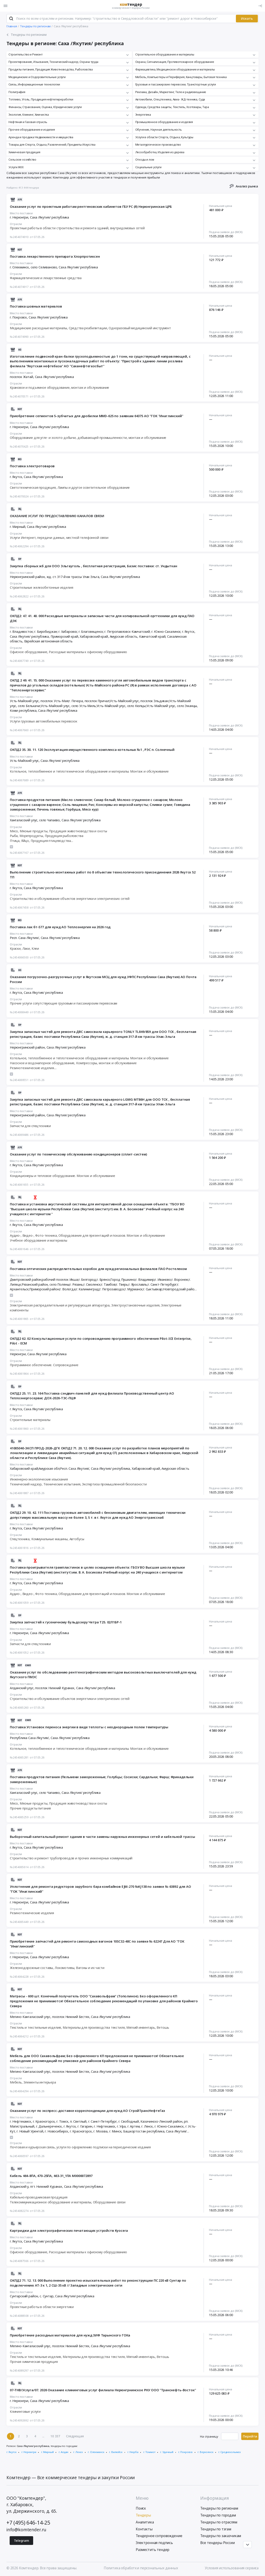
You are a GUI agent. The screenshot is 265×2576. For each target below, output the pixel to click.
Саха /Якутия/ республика (49, 217)
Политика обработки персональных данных (141, 2568)
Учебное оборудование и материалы (38, 1240)
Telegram (21, 2540)
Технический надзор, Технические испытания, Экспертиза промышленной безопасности (78, 1484)
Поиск (141, 2508)
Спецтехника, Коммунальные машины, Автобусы (47, 1539)
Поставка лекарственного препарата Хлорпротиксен (55, 256)
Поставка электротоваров (32, 466)
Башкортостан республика (143, 2131)
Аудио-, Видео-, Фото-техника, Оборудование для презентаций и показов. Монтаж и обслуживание (87, 1235)
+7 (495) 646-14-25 (28, 2522)
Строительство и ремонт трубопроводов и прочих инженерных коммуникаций (71, 1858)
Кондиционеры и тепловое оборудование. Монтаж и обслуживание (62, 1176)
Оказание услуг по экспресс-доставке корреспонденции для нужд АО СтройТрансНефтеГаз (87, 2111)
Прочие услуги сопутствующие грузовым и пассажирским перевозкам (63, 1003)
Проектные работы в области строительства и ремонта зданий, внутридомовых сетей (77, 228)
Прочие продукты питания (30, 1808)
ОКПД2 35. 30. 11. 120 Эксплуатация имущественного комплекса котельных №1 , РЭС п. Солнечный (92, 750)
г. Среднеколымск (229, 2452)
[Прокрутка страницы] (247, 2544)
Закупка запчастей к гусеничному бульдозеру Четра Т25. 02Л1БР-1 (66, 1622)
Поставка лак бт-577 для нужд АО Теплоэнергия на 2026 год (60, 927)
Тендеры (143, 2515)
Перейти (250, 2436)
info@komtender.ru (26, 2530)
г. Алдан (64, 2452)
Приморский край (64, 636)
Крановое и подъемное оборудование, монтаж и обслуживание (59, 387)
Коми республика (23, 710)
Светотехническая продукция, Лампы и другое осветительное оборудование (70, 487)
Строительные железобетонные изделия (41, 587)
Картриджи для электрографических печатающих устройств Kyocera (69, 2230)
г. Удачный (166, 2452)
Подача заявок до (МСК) (226, 232)
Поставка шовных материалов (36, 306)
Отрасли (16, 224)
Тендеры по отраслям (218, 2522)
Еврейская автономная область (48, 641)
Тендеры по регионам (219, 2508)
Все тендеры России (217, 2542)
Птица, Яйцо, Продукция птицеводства (40, 841)
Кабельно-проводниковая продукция (38, 2197)
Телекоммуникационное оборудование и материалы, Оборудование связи (67, 2202)
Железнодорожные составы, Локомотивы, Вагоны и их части (57, 1968)
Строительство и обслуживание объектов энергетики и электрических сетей (69, 898)
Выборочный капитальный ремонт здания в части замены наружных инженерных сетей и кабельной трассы (102, 1837)
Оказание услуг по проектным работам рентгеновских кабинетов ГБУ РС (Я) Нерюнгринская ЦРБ (91, 206)
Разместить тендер (152, 2549)
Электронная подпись (154, 2542)
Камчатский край (152, 636)
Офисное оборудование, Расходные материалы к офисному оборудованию (68, 652)
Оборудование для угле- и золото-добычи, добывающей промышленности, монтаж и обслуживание (88, 437)
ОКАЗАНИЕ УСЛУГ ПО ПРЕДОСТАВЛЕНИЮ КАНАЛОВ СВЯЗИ (57, 516)
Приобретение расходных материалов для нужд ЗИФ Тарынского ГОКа (70, 2335)
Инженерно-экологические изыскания (39, 1479)
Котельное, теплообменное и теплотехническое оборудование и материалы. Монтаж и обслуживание (89, 771)
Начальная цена (220, 206)
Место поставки (21, 213)
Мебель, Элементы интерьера (33, 2082)
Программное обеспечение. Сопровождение (44, 1365)
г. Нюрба (132, 2452)
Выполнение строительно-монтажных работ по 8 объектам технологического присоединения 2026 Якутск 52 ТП (103, 874)
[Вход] (260, 5)
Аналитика (145, 2522)
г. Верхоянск (205, 2452)
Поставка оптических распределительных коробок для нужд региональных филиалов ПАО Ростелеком (98, 1269)
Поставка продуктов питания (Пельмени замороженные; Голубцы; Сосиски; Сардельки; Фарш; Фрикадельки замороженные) (102, 1779)
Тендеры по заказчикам (220, 2536)
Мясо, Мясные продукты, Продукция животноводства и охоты (58, 831)
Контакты (144, 2529)
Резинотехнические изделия (32, 1068)
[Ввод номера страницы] (229, 2436)
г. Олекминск (96, 2452)
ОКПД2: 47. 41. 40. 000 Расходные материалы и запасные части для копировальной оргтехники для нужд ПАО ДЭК (102, 618)
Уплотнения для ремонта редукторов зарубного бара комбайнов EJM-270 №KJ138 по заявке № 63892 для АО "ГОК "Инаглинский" (100, 1889)
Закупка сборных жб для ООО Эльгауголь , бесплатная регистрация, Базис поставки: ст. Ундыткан (93, 566)
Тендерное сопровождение (159, 2536)
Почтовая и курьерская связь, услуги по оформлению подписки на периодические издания (80, 2147)
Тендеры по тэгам (215, 2529)
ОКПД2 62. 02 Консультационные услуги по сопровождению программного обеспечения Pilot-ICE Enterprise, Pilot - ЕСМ (101, 1341)
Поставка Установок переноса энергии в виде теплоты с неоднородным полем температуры (89, 1727)
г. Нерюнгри (29, 2452)
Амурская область (124, 636)
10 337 (55, 2436)
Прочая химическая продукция (34, 2361)
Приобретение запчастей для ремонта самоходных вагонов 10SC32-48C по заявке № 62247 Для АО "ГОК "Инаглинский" (97, 1943)
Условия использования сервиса (232, 2568)
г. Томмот (149, 2452)
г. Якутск (11, 2452)
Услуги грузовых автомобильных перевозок (43, 721)
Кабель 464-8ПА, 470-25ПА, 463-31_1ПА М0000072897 (51, 2176)
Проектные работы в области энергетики (42, 2307)
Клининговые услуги (25, 2411)
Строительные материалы (30, 1420)
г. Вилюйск (115, 2452)
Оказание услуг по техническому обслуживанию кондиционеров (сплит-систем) (78, 1154)
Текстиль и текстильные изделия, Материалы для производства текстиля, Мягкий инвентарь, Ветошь (89, 2027)
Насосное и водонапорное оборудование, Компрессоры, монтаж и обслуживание (73, 1063)
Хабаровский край (94, 636)
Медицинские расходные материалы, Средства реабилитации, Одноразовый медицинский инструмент (90, 328)
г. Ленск (78, 2452)
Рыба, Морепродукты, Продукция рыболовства (46, 836)
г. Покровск (185, 2452)
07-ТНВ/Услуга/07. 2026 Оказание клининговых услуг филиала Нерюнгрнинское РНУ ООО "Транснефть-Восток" (103, 2390)
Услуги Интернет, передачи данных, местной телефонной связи (59, 537)
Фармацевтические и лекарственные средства (46, 278)
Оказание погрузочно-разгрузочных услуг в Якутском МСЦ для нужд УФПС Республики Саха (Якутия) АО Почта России (103, 979)
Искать (247, 18)
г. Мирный (47, 2452)
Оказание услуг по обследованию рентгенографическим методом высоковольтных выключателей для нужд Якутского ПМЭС (103, 1674)
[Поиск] (11, 18)
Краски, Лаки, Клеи (24, 948)
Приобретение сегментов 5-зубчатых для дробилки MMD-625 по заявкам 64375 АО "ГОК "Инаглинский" (96, 416)
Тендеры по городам (218, 2515)
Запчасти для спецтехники (30, 1126)
